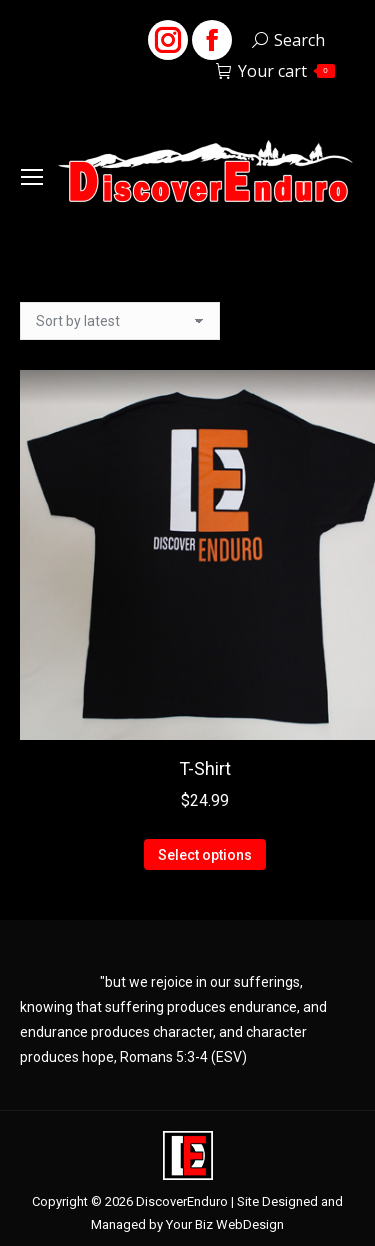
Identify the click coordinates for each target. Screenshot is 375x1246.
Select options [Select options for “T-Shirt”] (205, 855)
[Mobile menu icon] (32, 177)
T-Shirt (205, 768)
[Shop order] (120, 321)
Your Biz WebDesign (225, 1224)
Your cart (275, 71)
